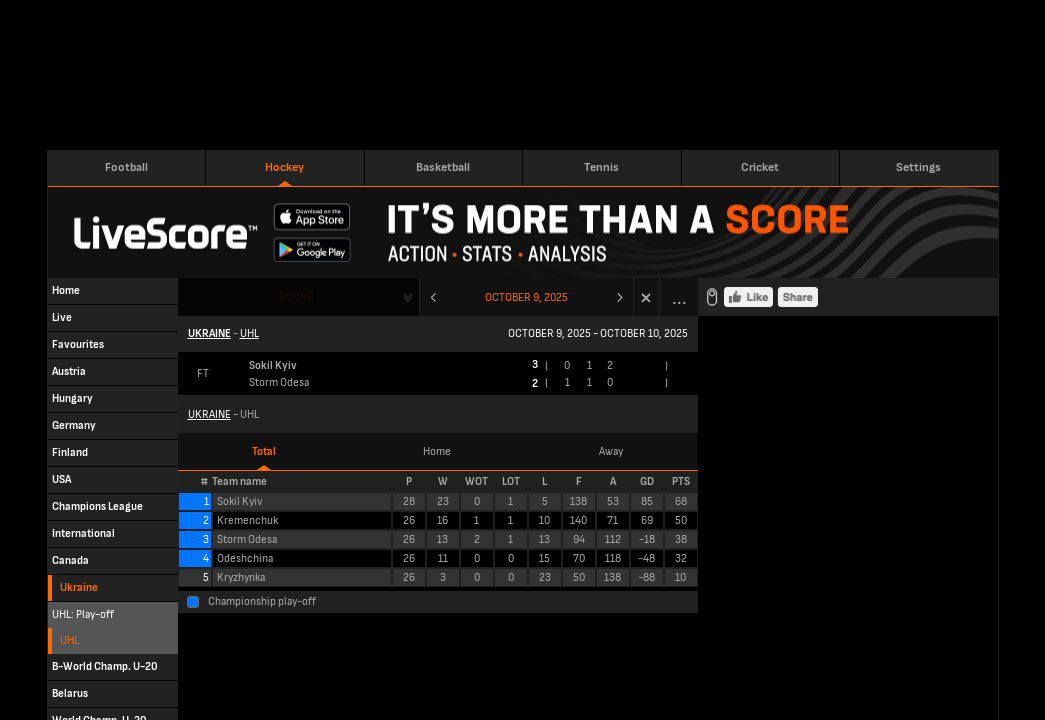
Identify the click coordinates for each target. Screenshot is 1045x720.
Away (611, 451)
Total (264, 451)
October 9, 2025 (526, 297)
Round (296, 296)
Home (437, 451)
